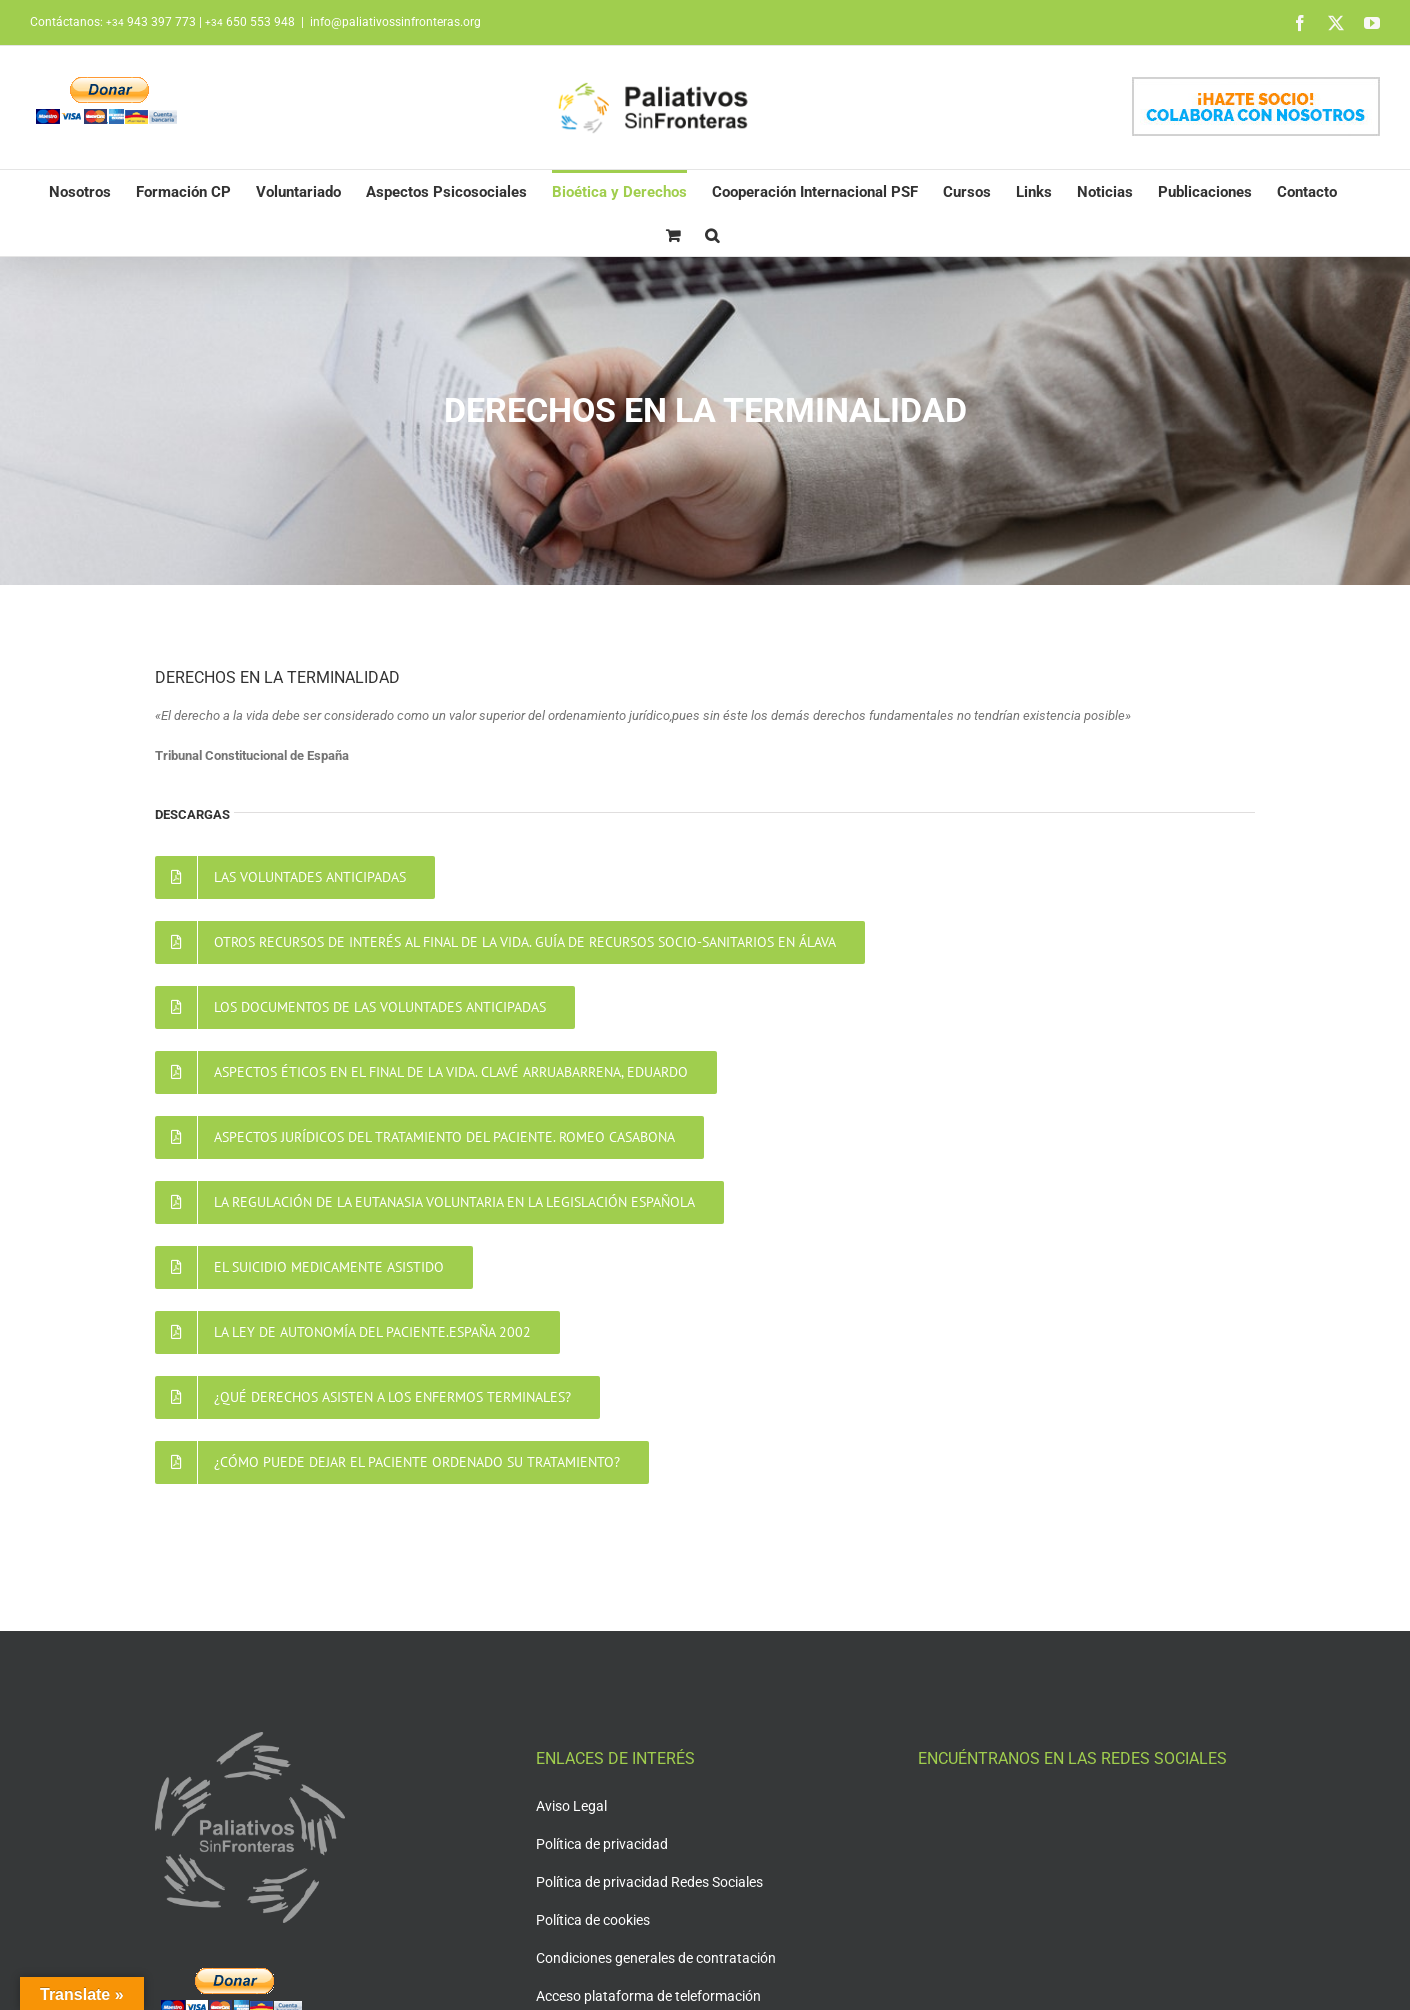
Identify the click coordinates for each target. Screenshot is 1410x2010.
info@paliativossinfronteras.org (395, 22)
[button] (712, 234)
